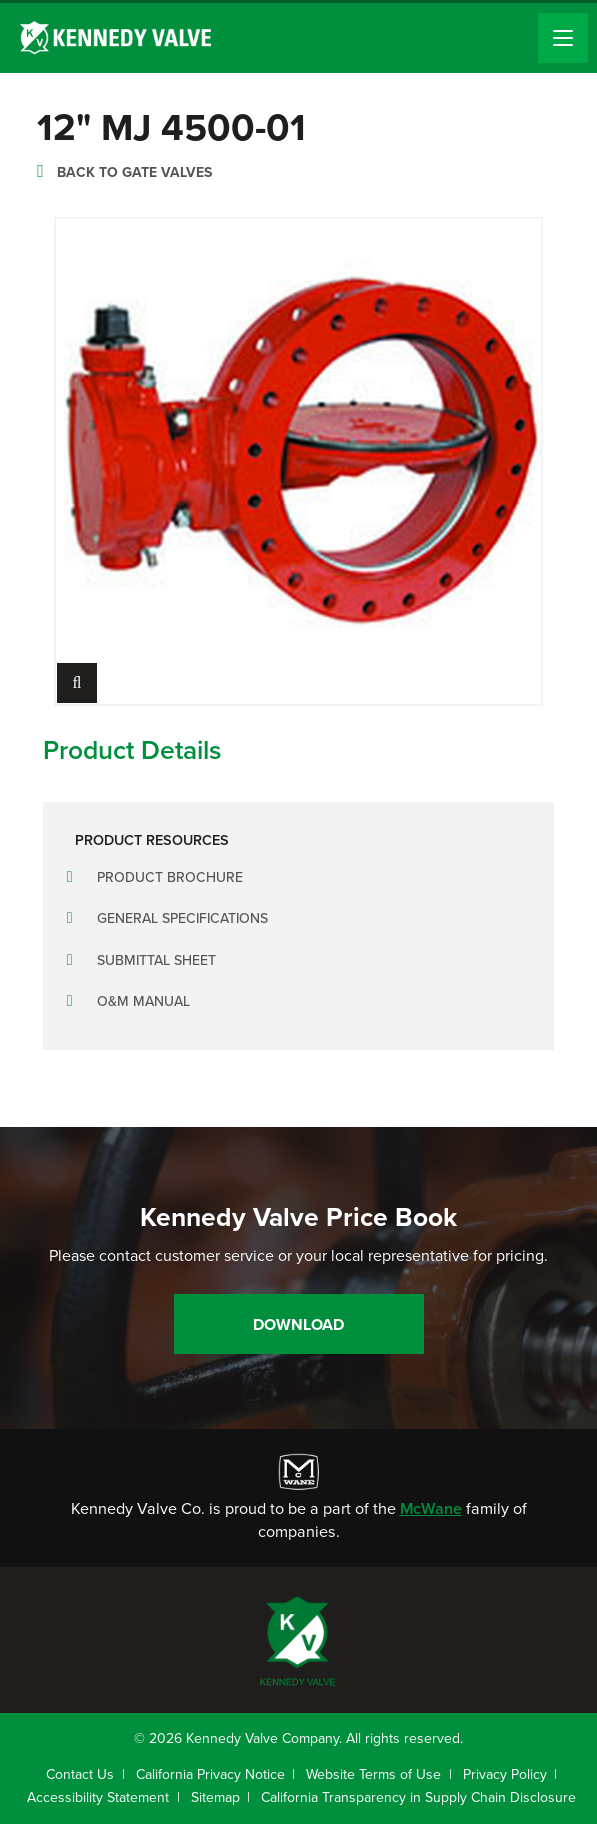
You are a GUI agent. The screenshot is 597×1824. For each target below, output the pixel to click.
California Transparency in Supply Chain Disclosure (418, 1797)
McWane (431, 1508)
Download (298, 1324)
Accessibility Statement (98, 1797)
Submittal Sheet (156, 960)
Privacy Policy (505, 1774)
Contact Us (80, 1774)
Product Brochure (170, 877)
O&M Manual (143, 1001)
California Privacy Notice (210, 1774)
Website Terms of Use (373, 1774)
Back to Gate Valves (134, 172)
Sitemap (215, 1797)
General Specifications (182, 918)
